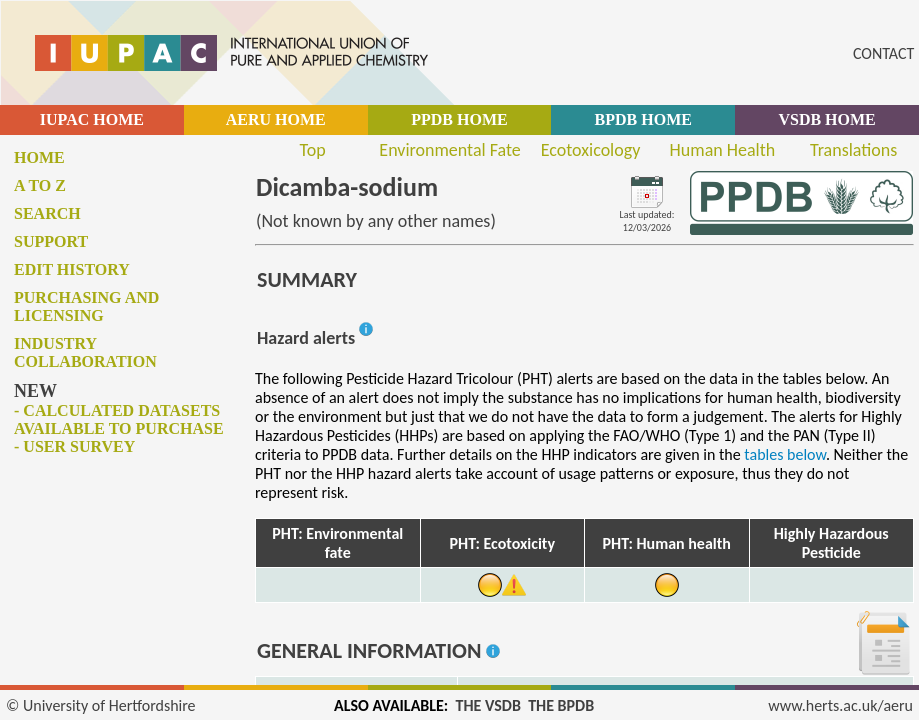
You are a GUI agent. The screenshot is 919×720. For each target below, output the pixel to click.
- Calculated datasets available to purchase (119, 419)
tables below (785, 454)
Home (39, 157)
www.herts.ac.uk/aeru (840, 705)
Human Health (723, 150)
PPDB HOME (459, 119)
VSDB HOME (826, 119)
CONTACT (883, 53)
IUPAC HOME (92, 119)
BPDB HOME (643, 119)
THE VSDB (488, 705)
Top (313, 150)
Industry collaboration (85, 352)
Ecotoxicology (591, 150)
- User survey (74, 446)
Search (47, 213)
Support (51, 241)
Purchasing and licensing (86, 306)
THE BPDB (561, 705)
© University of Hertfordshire (101, 705)
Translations (853, 150)
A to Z (40, 185)
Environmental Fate (449, 150)
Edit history (72, 269)
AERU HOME (276, 119)
